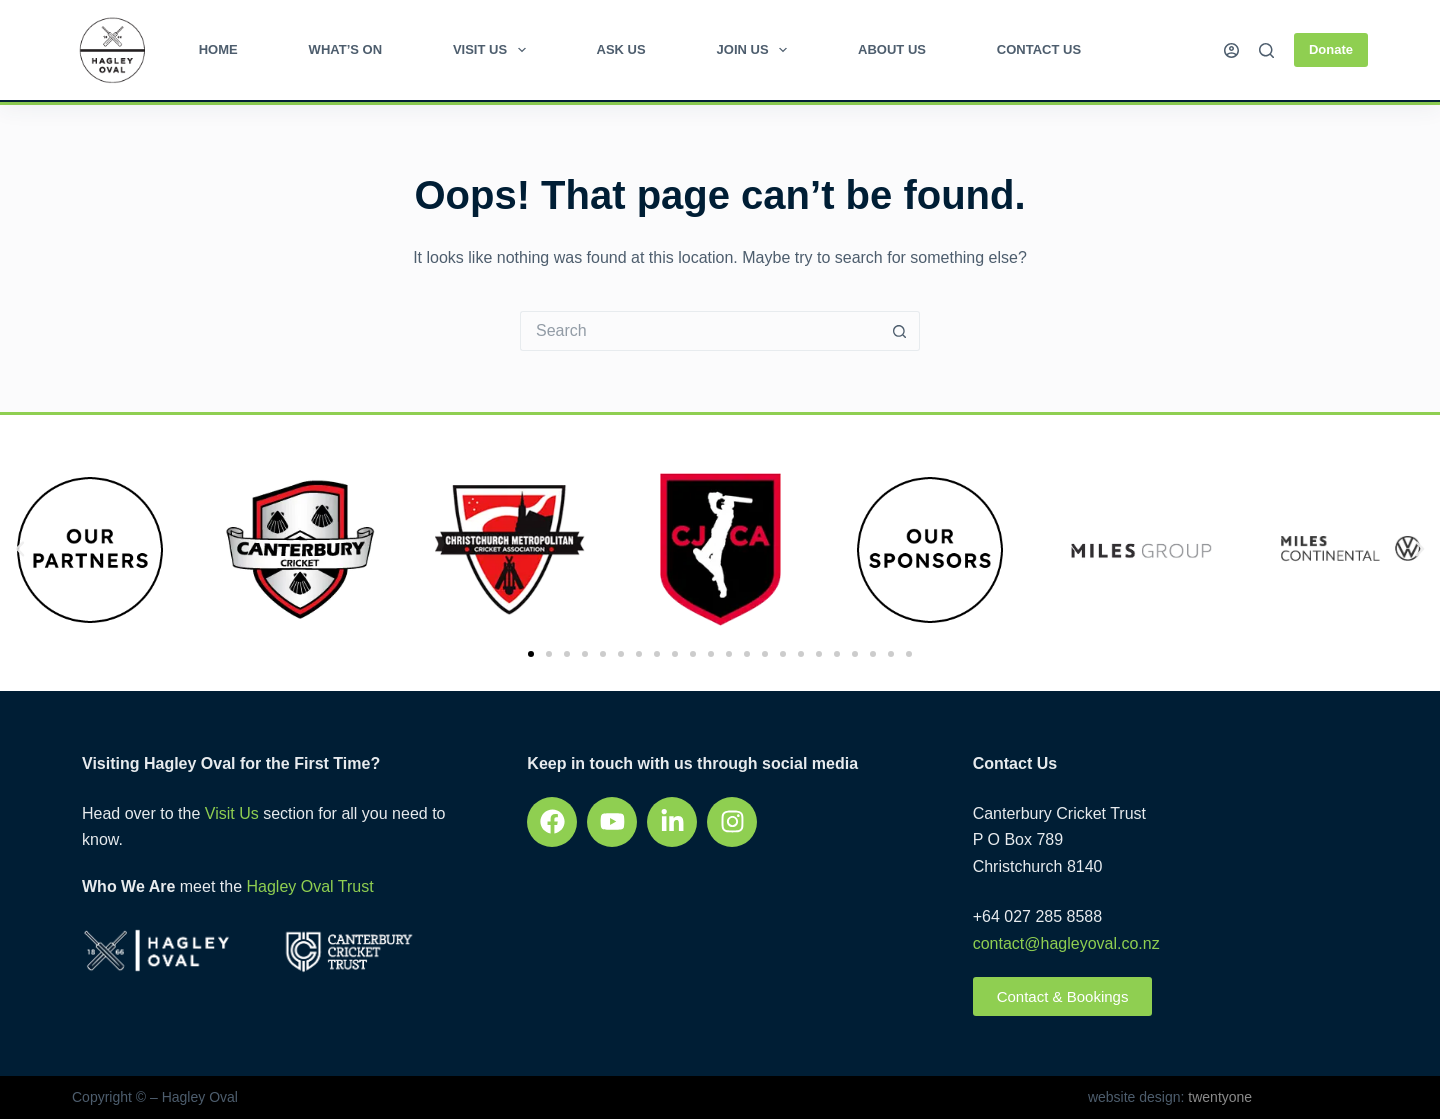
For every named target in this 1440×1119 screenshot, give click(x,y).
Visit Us (493, 50)
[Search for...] (700, 331)
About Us (892, 49)
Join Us (756, 50)
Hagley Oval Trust (309, 886)
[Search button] (900, 331)
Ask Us (621, 49)
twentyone (1218, 1097)
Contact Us (1039, 49)
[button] (20, 549)
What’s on (345, 49)
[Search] (1266, 50)
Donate (1331, 49)
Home (218, 49)
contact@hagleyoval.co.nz (1066, 943)
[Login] (1231, 50)
